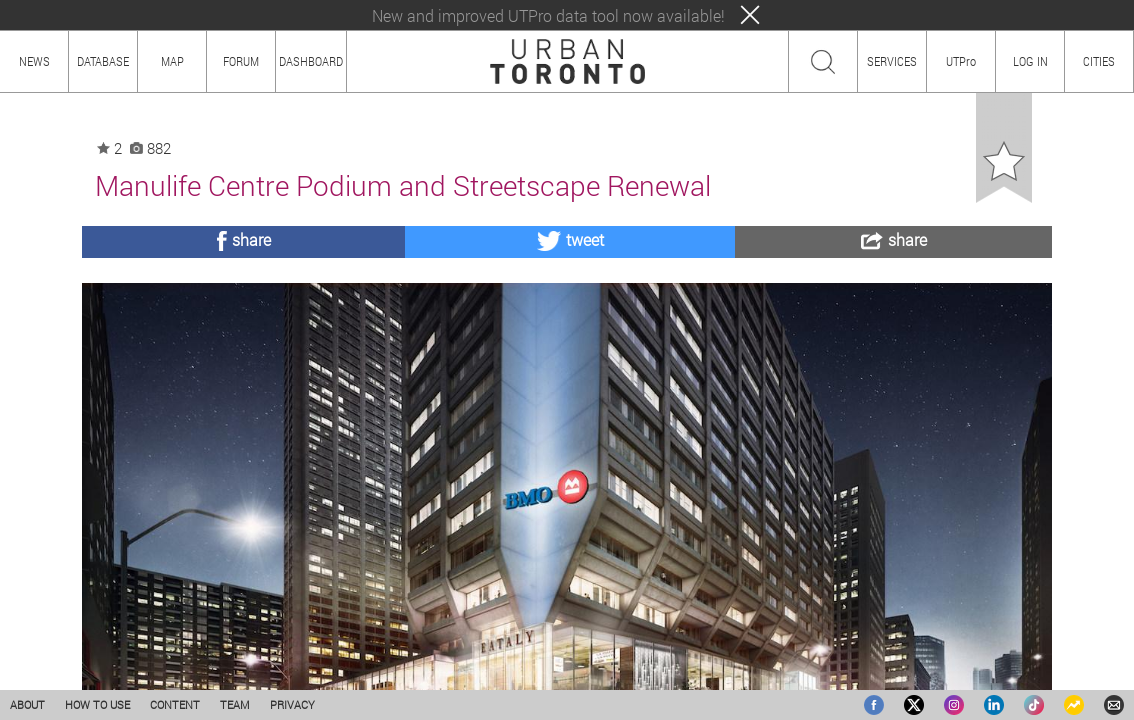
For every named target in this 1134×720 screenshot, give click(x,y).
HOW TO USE (97, 704)
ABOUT (27, 704)
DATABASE (103, 61)
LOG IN (1030, 61)
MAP (172, 61)
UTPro (961, 61)
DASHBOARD (311, 61)
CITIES (1099, 61)
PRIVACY (292, 704)
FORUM (241, 61)
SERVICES (892, 61)
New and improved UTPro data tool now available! (548, 15)
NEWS (34, 61)
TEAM (235, 704)
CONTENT (175, 704)
